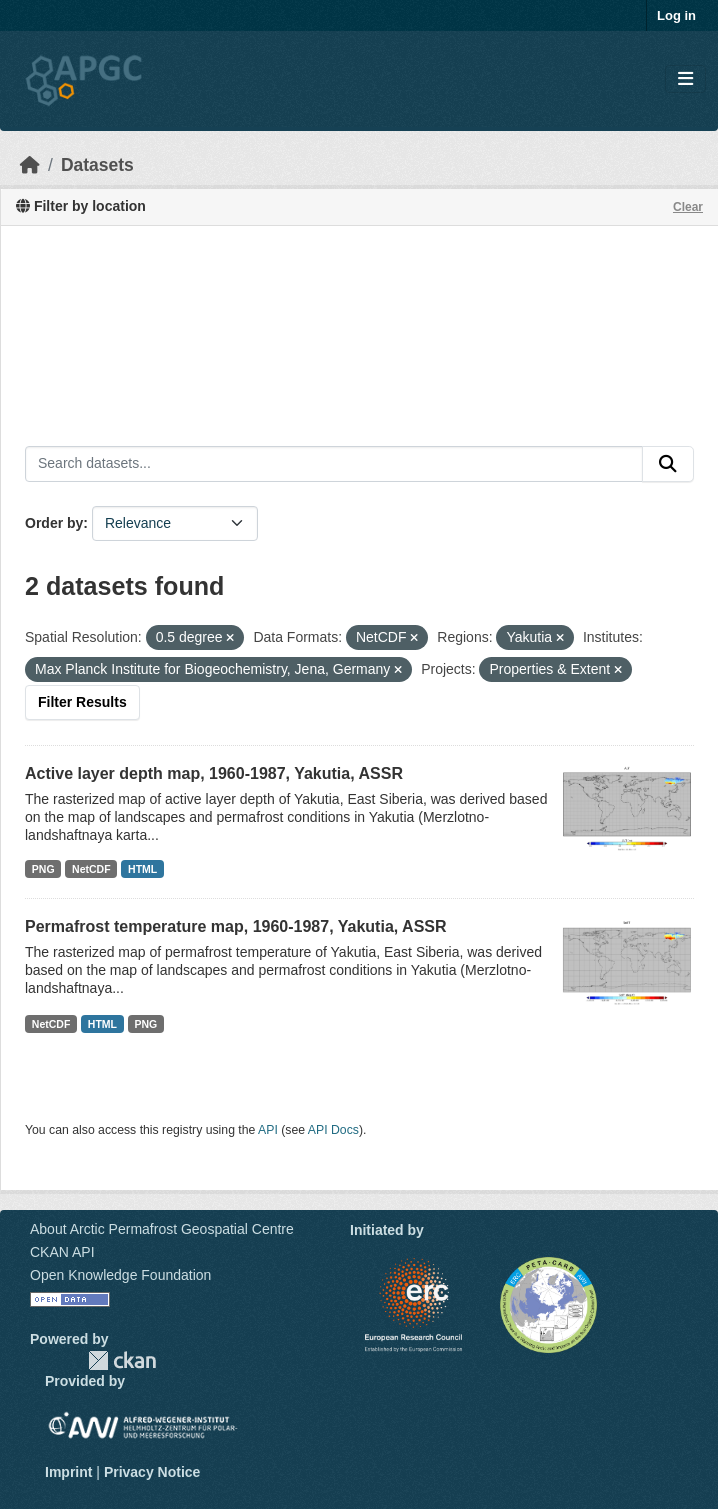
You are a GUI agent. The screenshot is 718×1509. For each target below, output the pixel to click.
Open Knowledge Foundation (120, 1275)
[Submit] (668, 464)
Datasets (97, 165)
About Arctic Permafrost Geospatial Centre (162, 1229)
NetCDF (91, 869)
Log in (676, 15)
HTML (142, 869)
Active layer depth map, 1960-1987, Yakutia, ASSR (214, 773)
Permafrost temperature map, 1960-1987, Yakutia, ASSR (236, 926)
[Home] (30, 165)
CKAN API (62, 1252)
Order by (54, 523)
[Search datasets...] (334, 464)
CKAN (122, 1360)
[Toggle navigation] (685, 79)
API (268, 1130)
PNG (43, 869)
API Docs (333, 1130)
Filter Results (82, 702)
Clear (688, 207)
